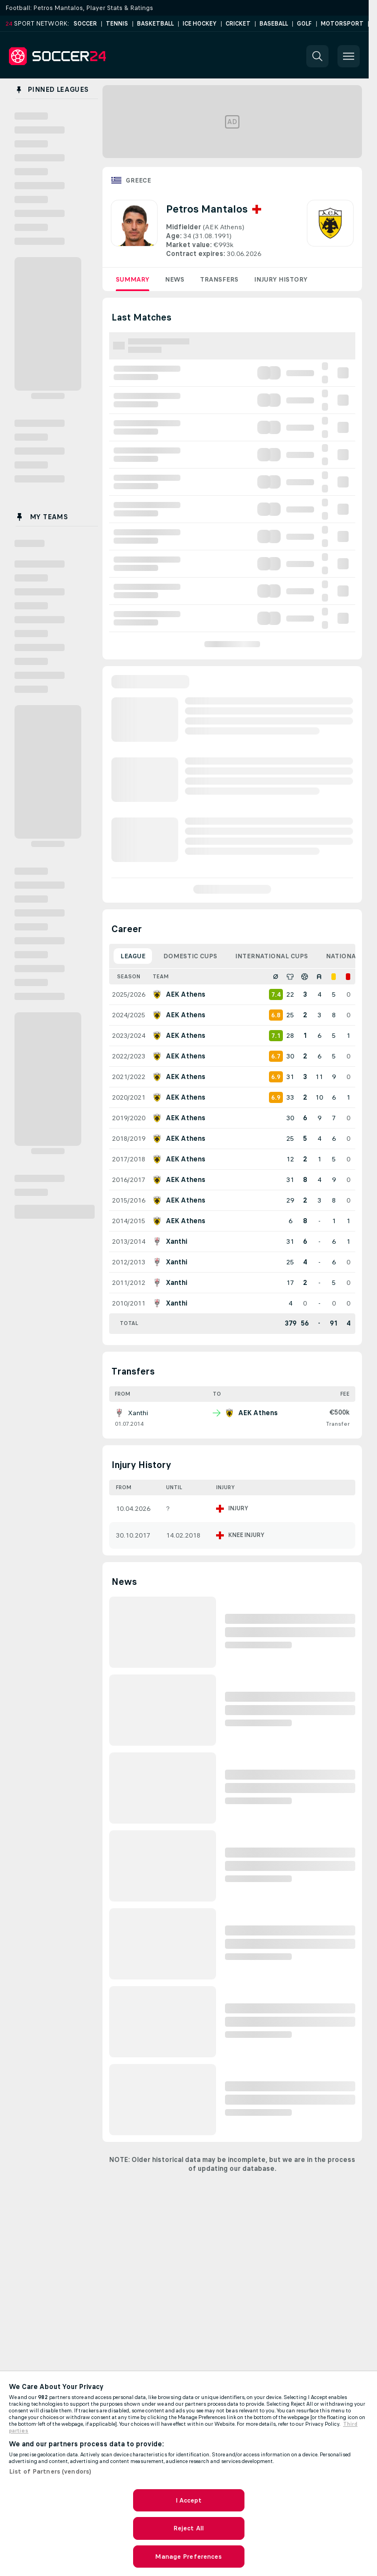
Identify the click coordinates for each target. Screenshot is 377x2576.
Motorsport (342, 23)
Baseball (274, 23)
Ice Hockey (200, 23)
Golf (304, 23)
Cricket (238, 23)
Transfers (219, 279)
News (174, 279)
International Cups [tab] (271, 956)
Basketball (155, 23)
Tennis (117, 23)
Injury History (280, 279)
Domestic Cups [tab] (190, 956)
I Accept (188, 2500)
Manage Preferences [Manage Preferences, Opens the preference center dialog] (188, 2556)
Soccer (85, 23)
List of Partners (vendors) (50, 2471)
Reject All (188, 2528)
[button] (317, 56)
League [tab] (132, 956)
